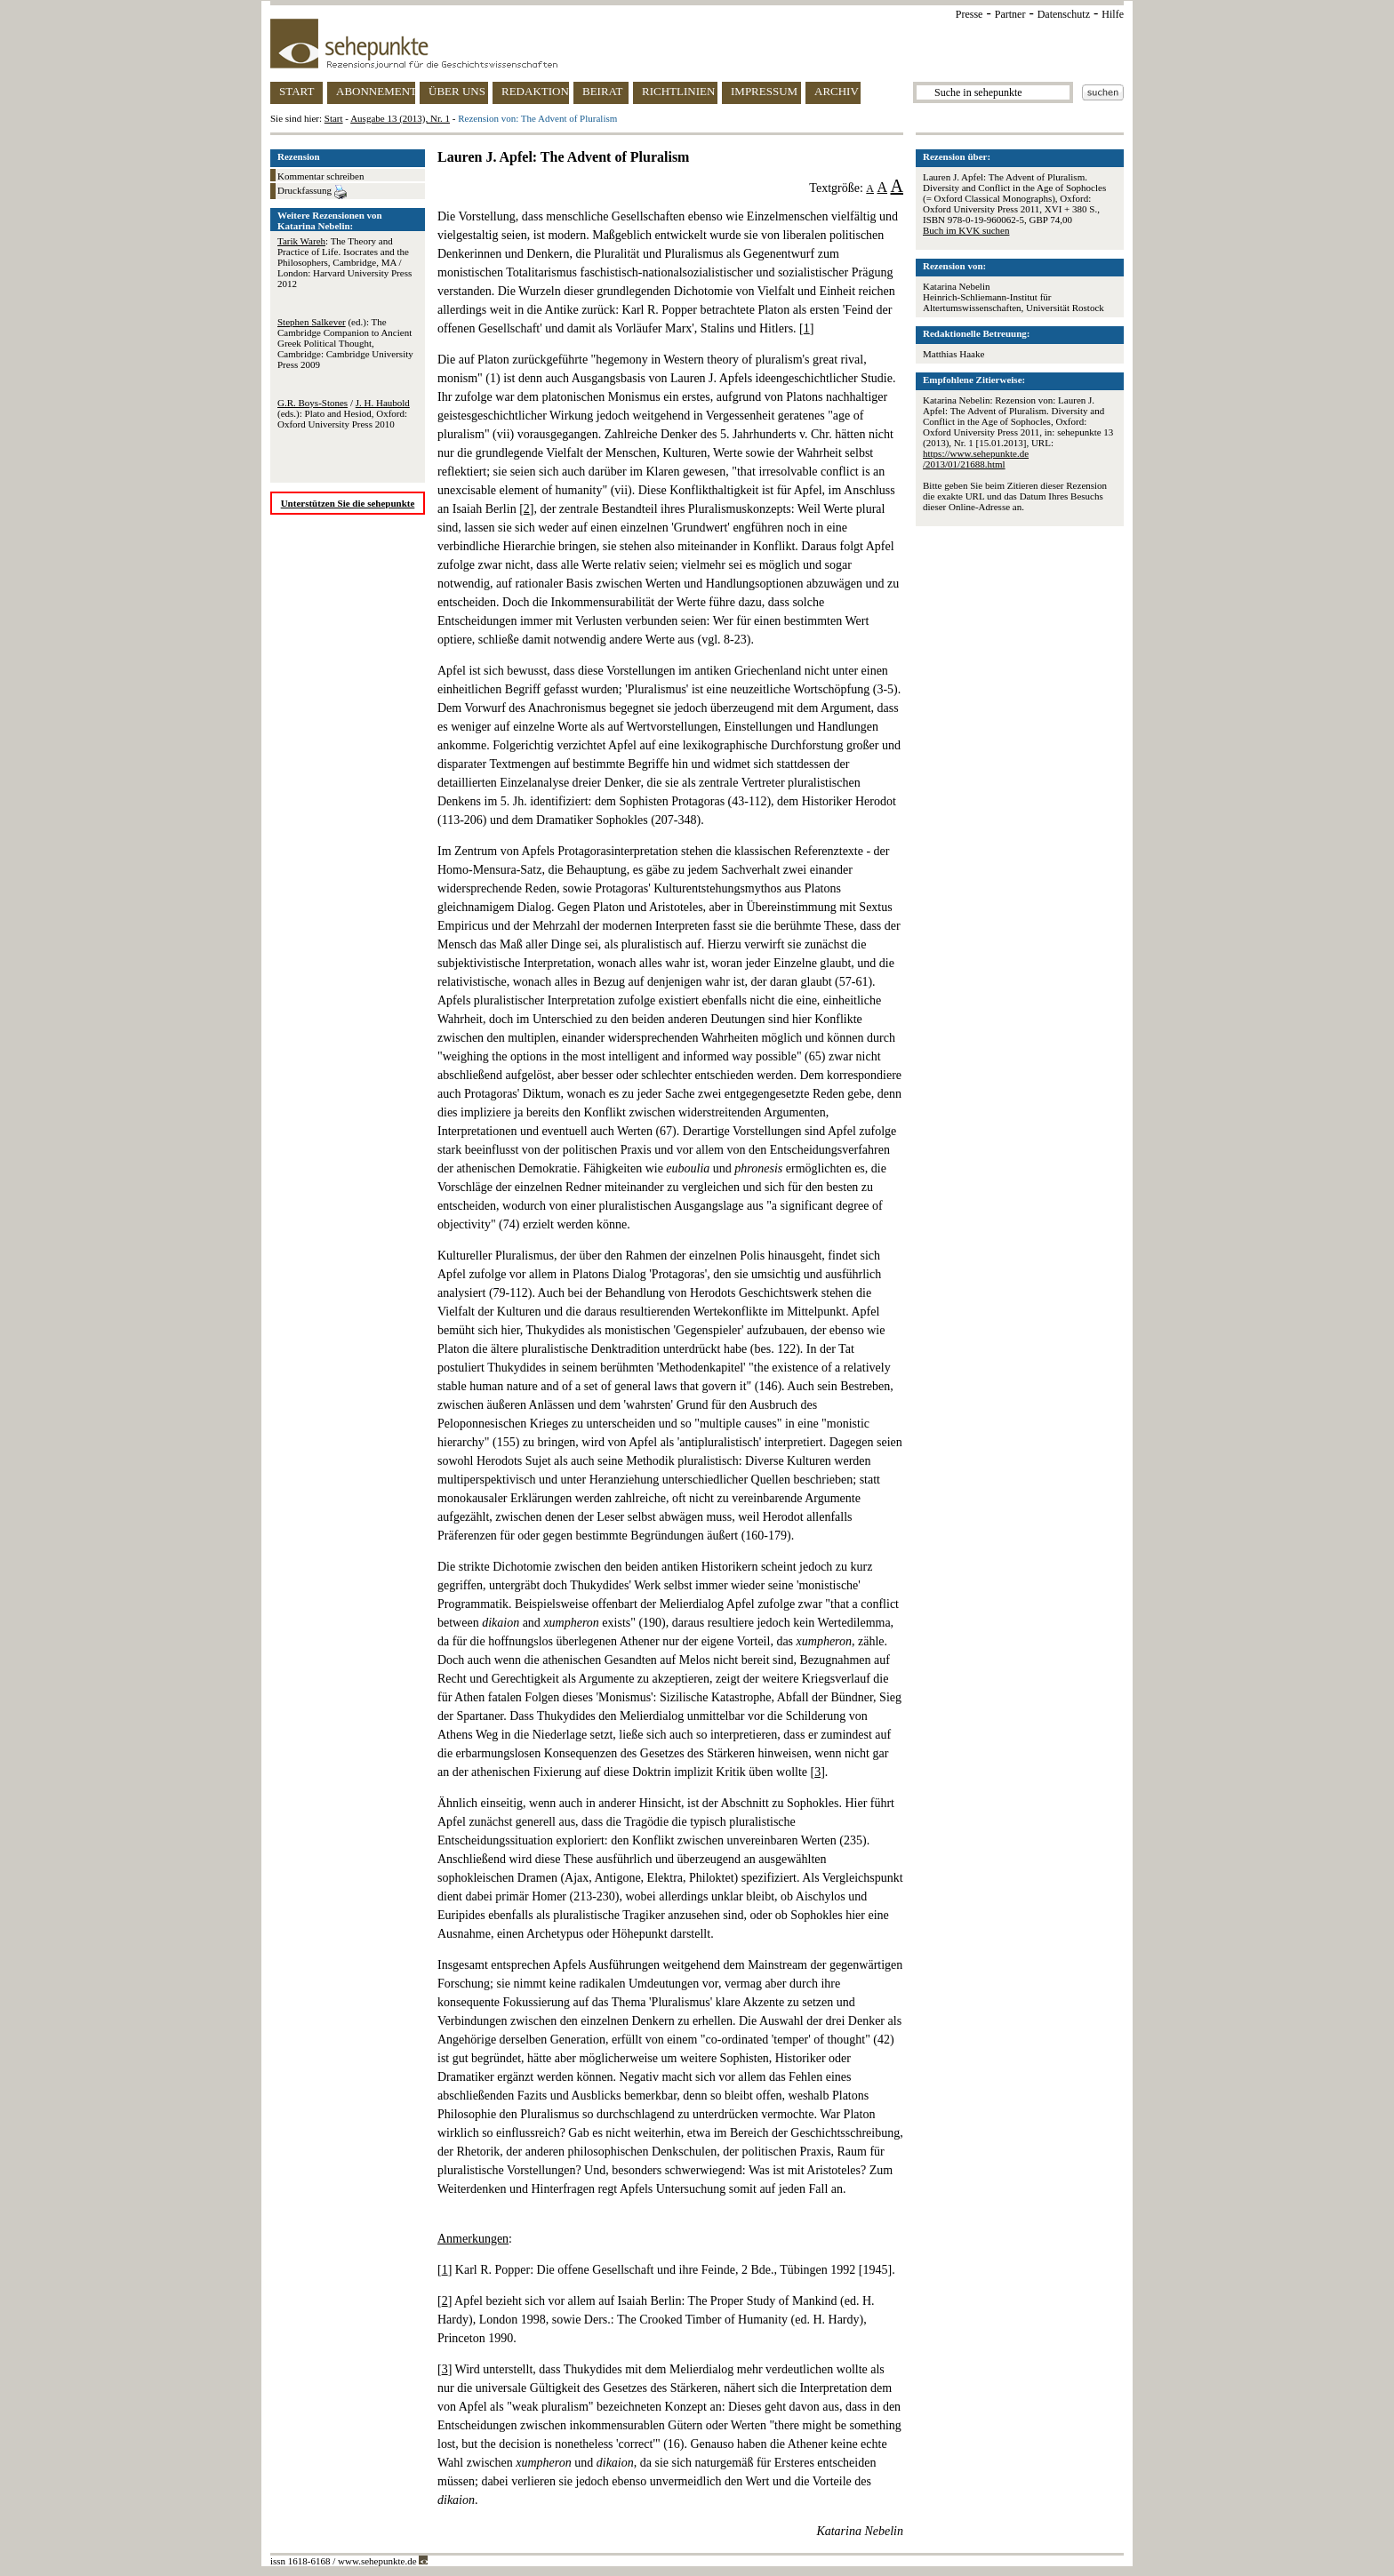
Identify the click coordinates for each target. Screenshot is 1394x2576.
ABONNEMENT (375, 91)
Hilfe (1113, 14)
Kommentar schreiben (320, 176)
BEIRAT (602, 91)
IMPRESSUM (764, 91)
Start (333, 118)
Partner (1010, 14)
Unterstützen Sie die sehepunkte (348, 503)
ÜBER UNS (457, 91)
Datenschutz (1063, 14)
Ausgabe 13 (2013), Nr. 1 (400, 118)
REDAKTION (535, 91)
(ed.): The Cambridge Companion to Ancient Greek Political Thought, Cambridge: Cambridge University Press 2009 (345, 343)
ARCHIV (836, 91)
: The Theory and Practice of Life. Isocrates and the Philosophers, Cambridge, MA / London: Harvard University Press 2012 (344, 262)
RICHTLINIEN (678, 91)
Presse (969, 14)
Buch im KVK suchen (966, 230)
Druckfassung (312, 192)
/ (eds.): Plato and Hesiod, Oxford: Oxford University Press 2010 (343, 413)
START (296, 91)
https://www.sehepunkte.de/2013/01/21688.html (976, 458)
